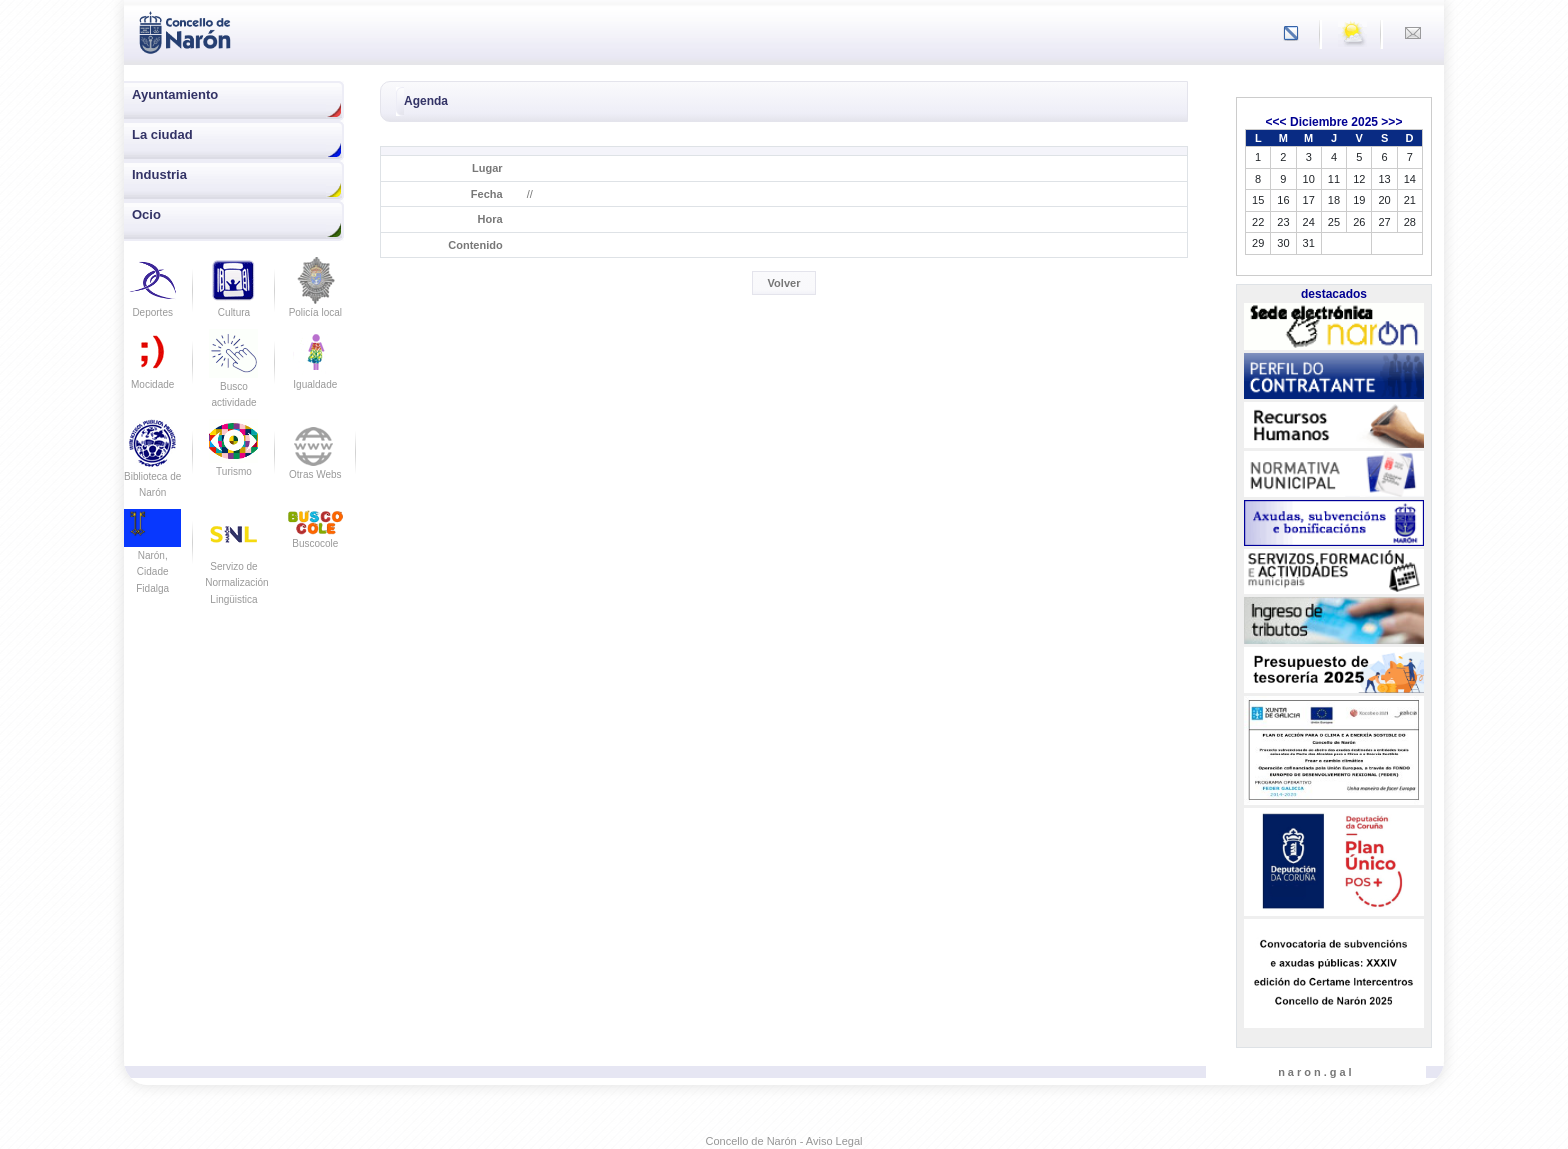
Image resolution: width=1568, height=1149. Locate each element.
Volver (784, 283)
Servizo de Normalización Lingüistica (236, 566)
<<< (1276, 122)
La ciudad (162, 134)
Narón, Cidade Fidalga (152, 557)
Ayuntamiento (175, 94)
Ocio (146, 214)
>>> (1391, 122)
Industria (159, 174)
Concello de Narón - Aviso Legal (784, 1141)
